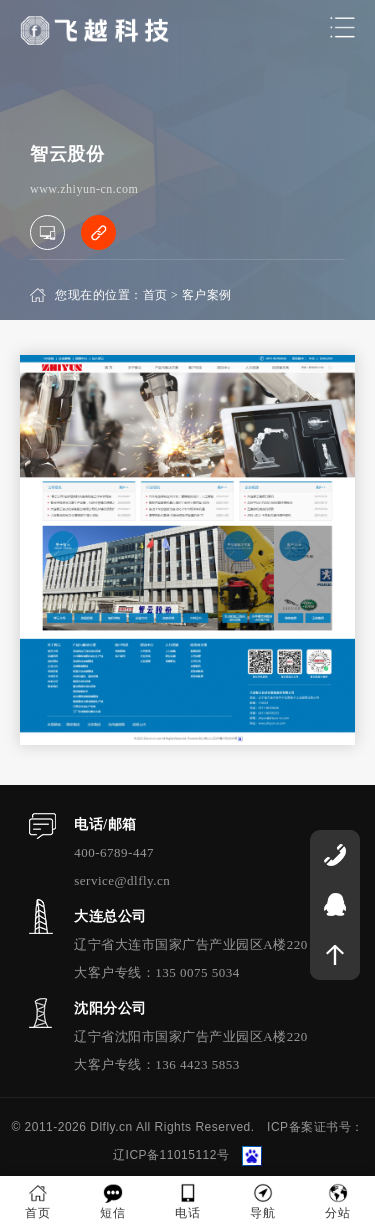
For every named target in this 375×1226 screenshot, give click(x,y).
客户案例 (207, 295)
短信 (112, 1201)
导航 (262, 1201)
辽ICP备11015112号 (171, 1155)
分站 (337, 1201)
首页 (155, 295)
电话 (187, 1201)
